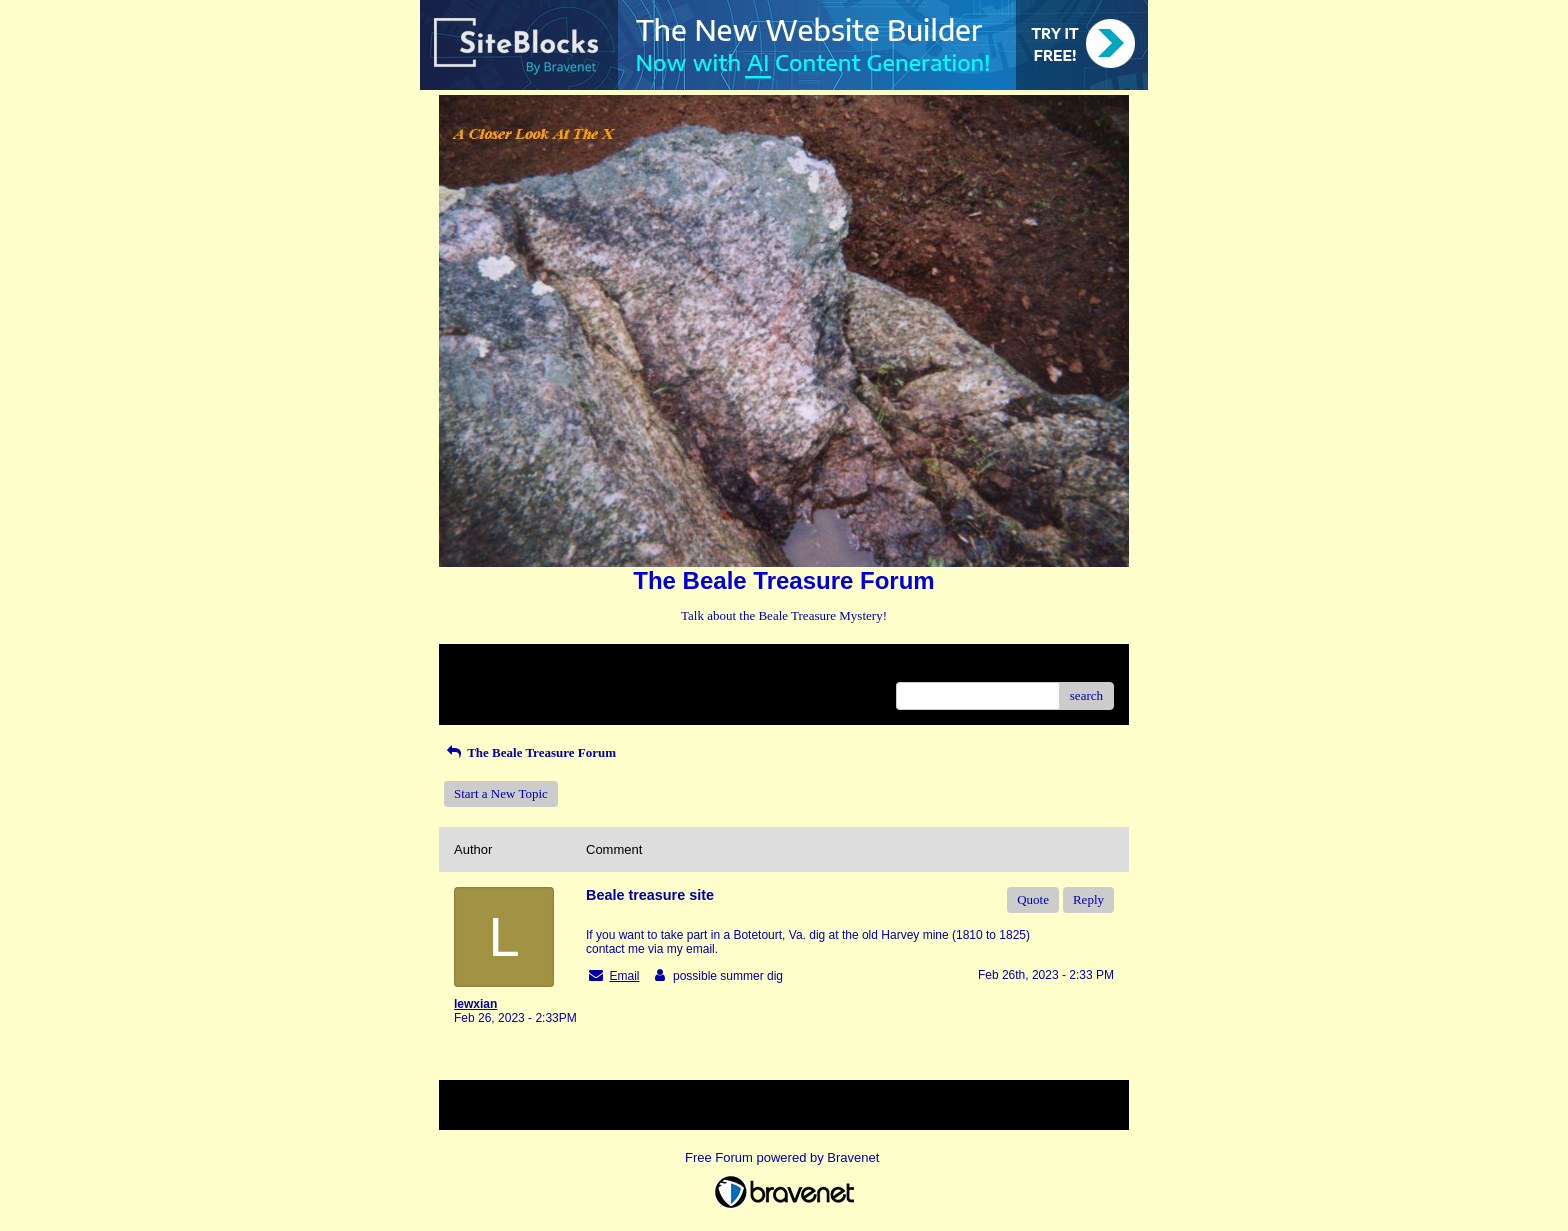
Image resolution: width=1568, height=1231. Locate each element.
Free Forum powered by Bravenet (784, 1157)
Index (579, 666)
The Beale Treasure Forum (530, 752)
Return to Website (500, 666)
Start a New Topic (501, 793)
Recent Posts (487, 689)
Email (624, 976)
